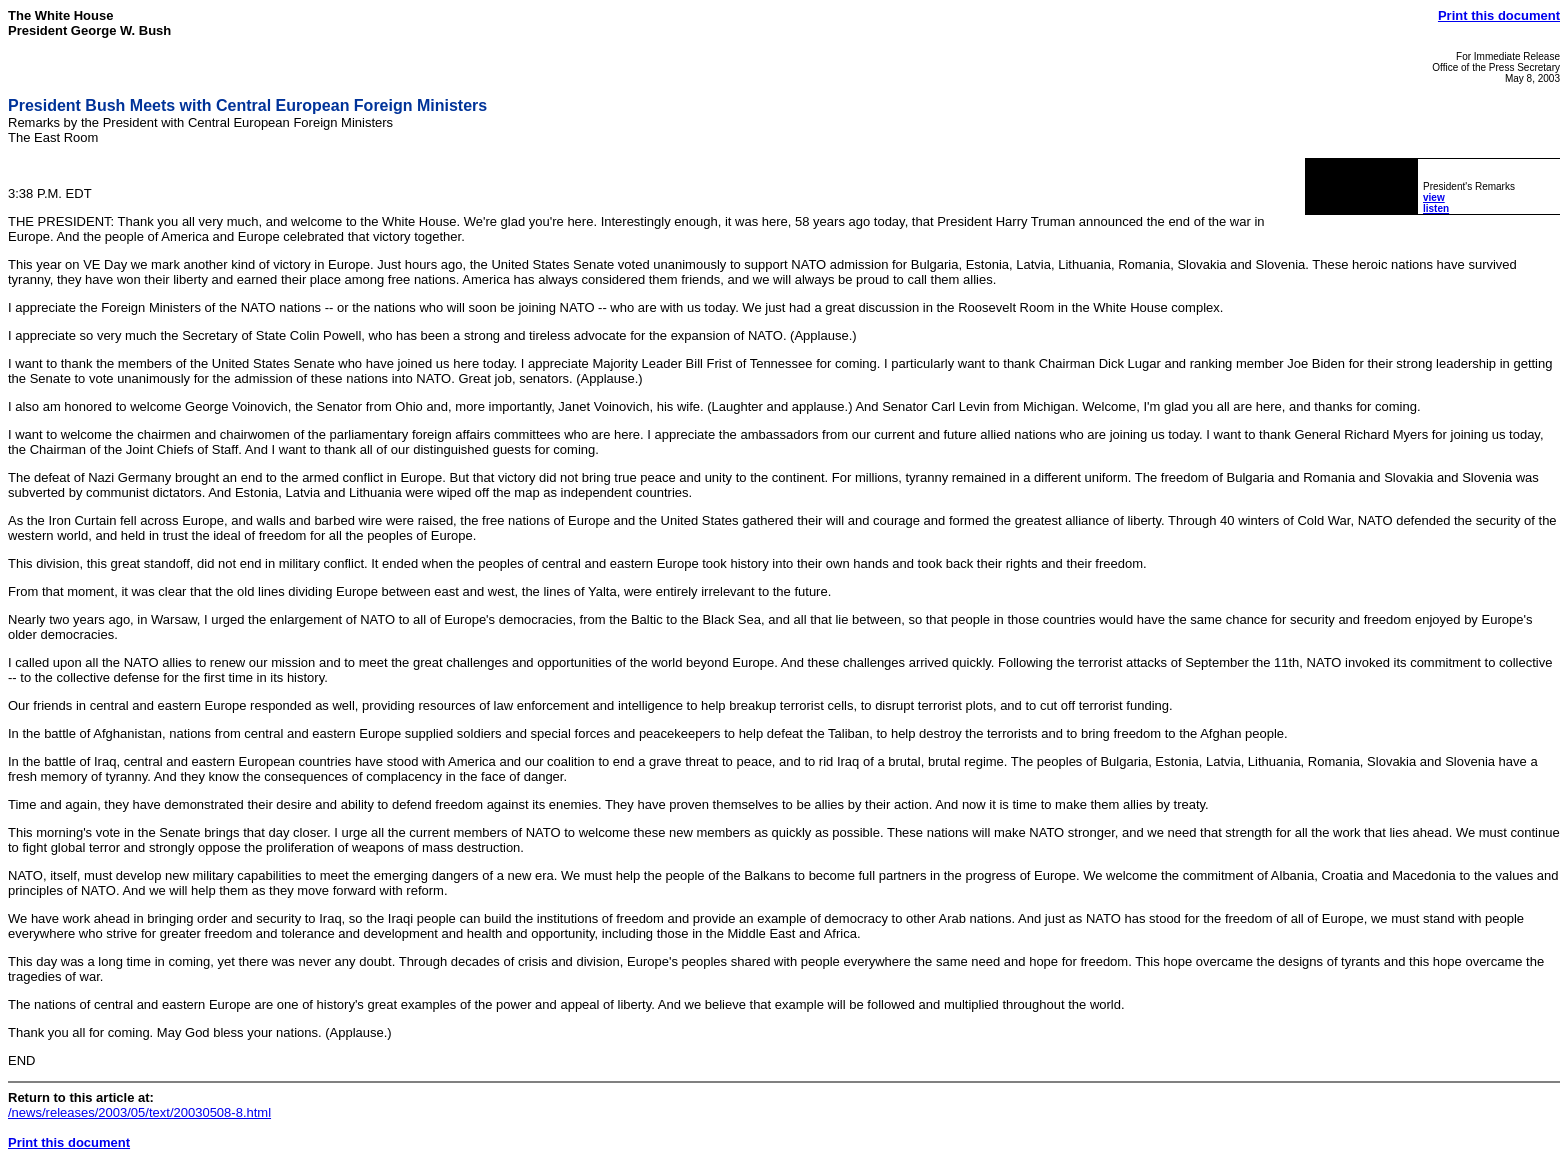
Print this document (1499, 15)
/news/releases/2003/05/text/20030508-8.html (139, 1112)
